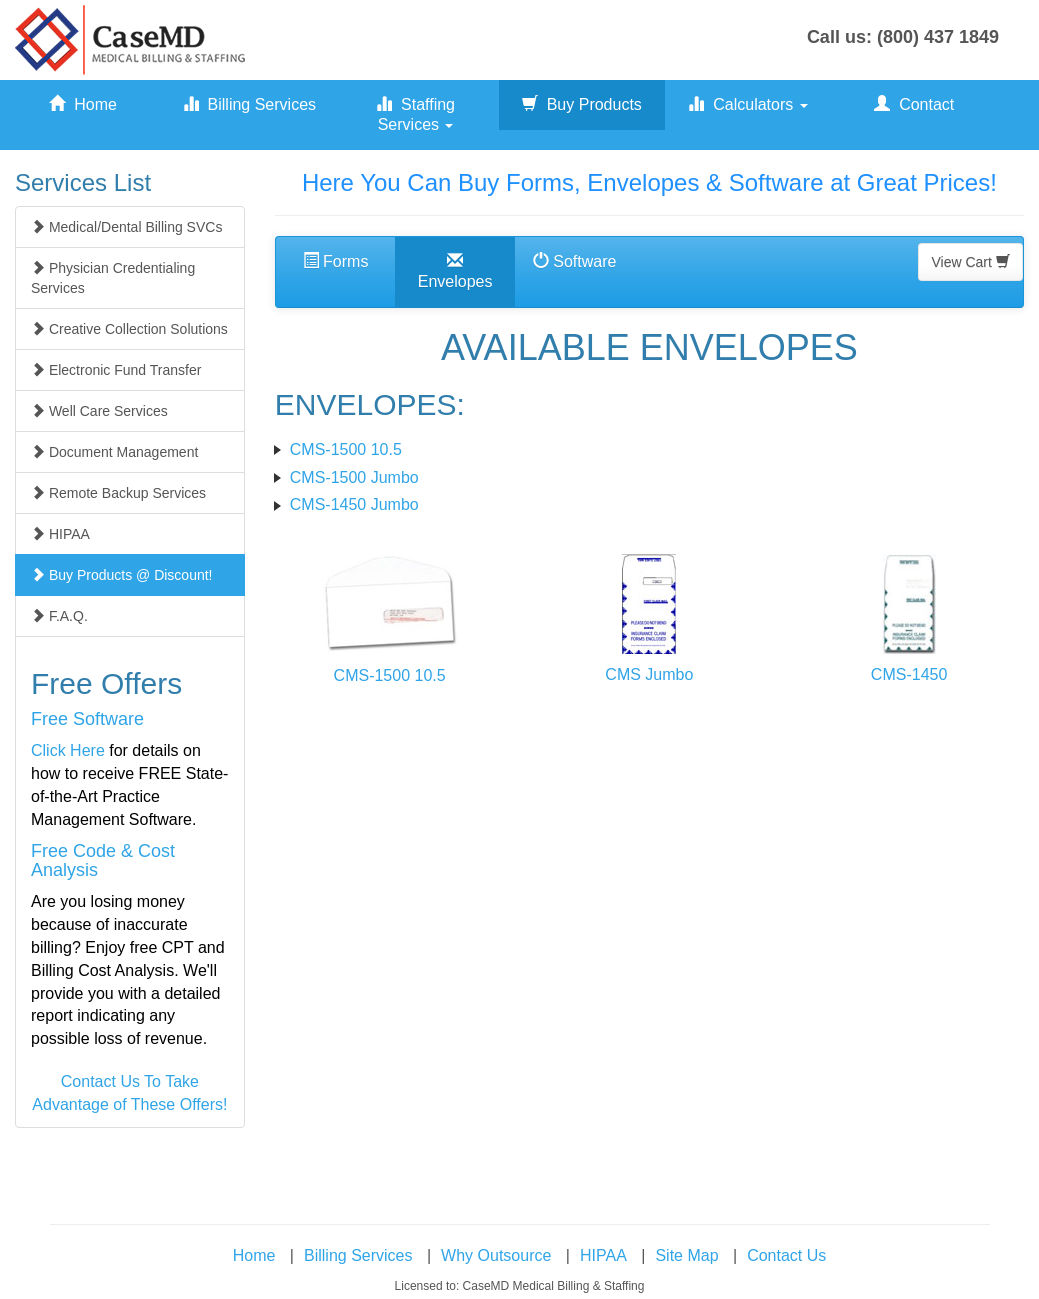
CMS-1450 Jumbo (354, 504)
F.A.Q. (59, 616)
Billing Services (249, 104)
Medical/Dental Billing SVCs (126, 227)
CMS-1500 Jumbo (354, 477)
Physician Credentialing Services (113, 278)
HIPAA (60, 534)
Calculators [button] (747, 104)
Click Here (68, 750)
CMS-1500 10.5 (346, 449)
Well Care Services (99, 411)
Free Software (87, 719)
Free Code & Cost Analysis (103, 861)
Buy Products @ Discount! (122, 575)
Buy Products (582, 104)
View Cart (970, 262)
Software (575, 261)
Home (83, 104)
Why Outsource (496, 1255)
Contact (914, 104)
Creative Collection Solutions (129, 329)
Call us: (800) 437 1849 (903, 37)
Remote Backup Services (118, 493)
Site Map (686, 1255)
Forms (336, 261)
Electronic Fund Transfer (116, 370)
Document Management (114, 452)
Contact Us (786, 1255)
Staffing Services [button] (415, 114)
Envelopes (455, 271)
